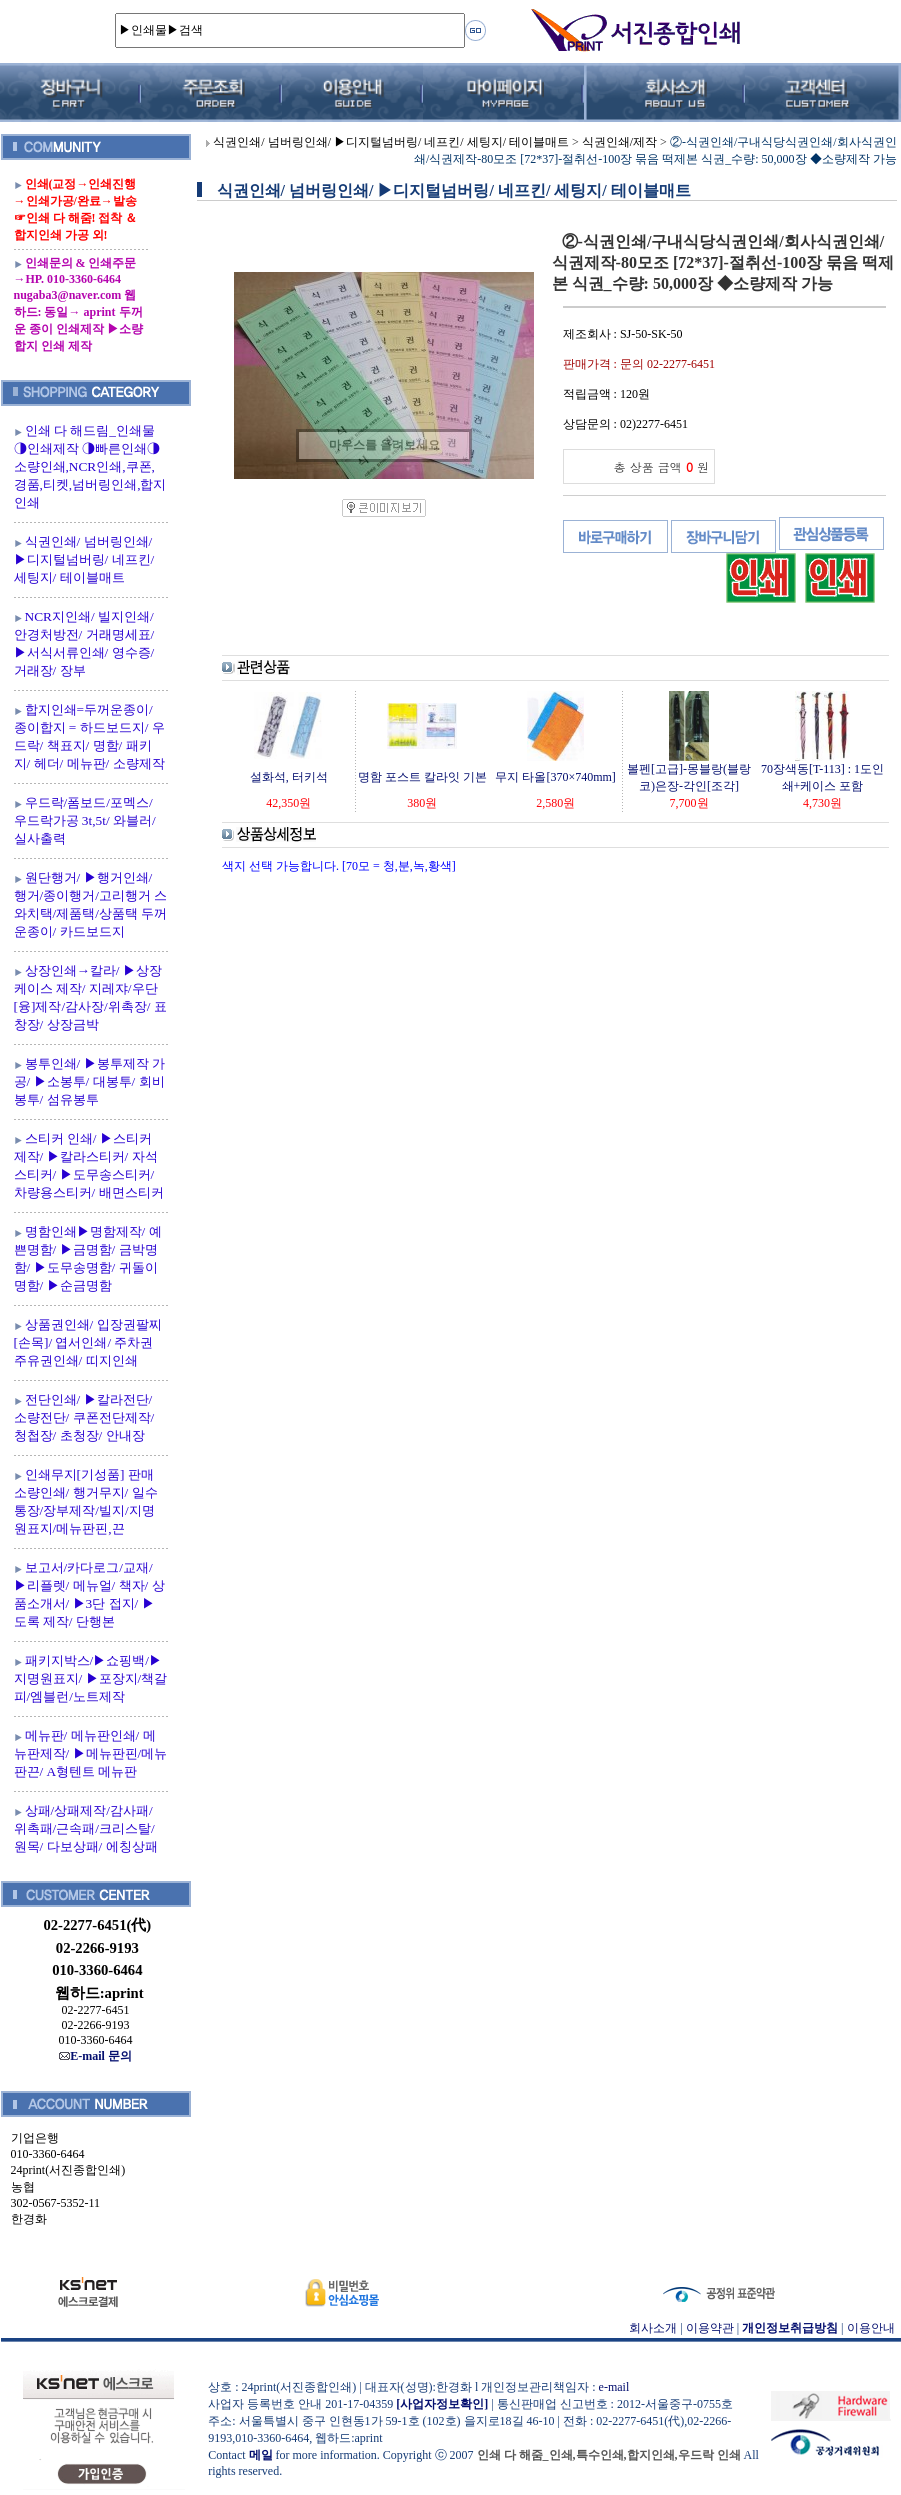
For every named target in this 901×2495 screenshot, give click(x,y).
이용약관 (710, 2328)
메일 (261, 2455)
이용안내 (871, 2328)
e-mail (614, 2387)
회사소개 (653, 2328)
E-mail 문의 (95, 2056)
